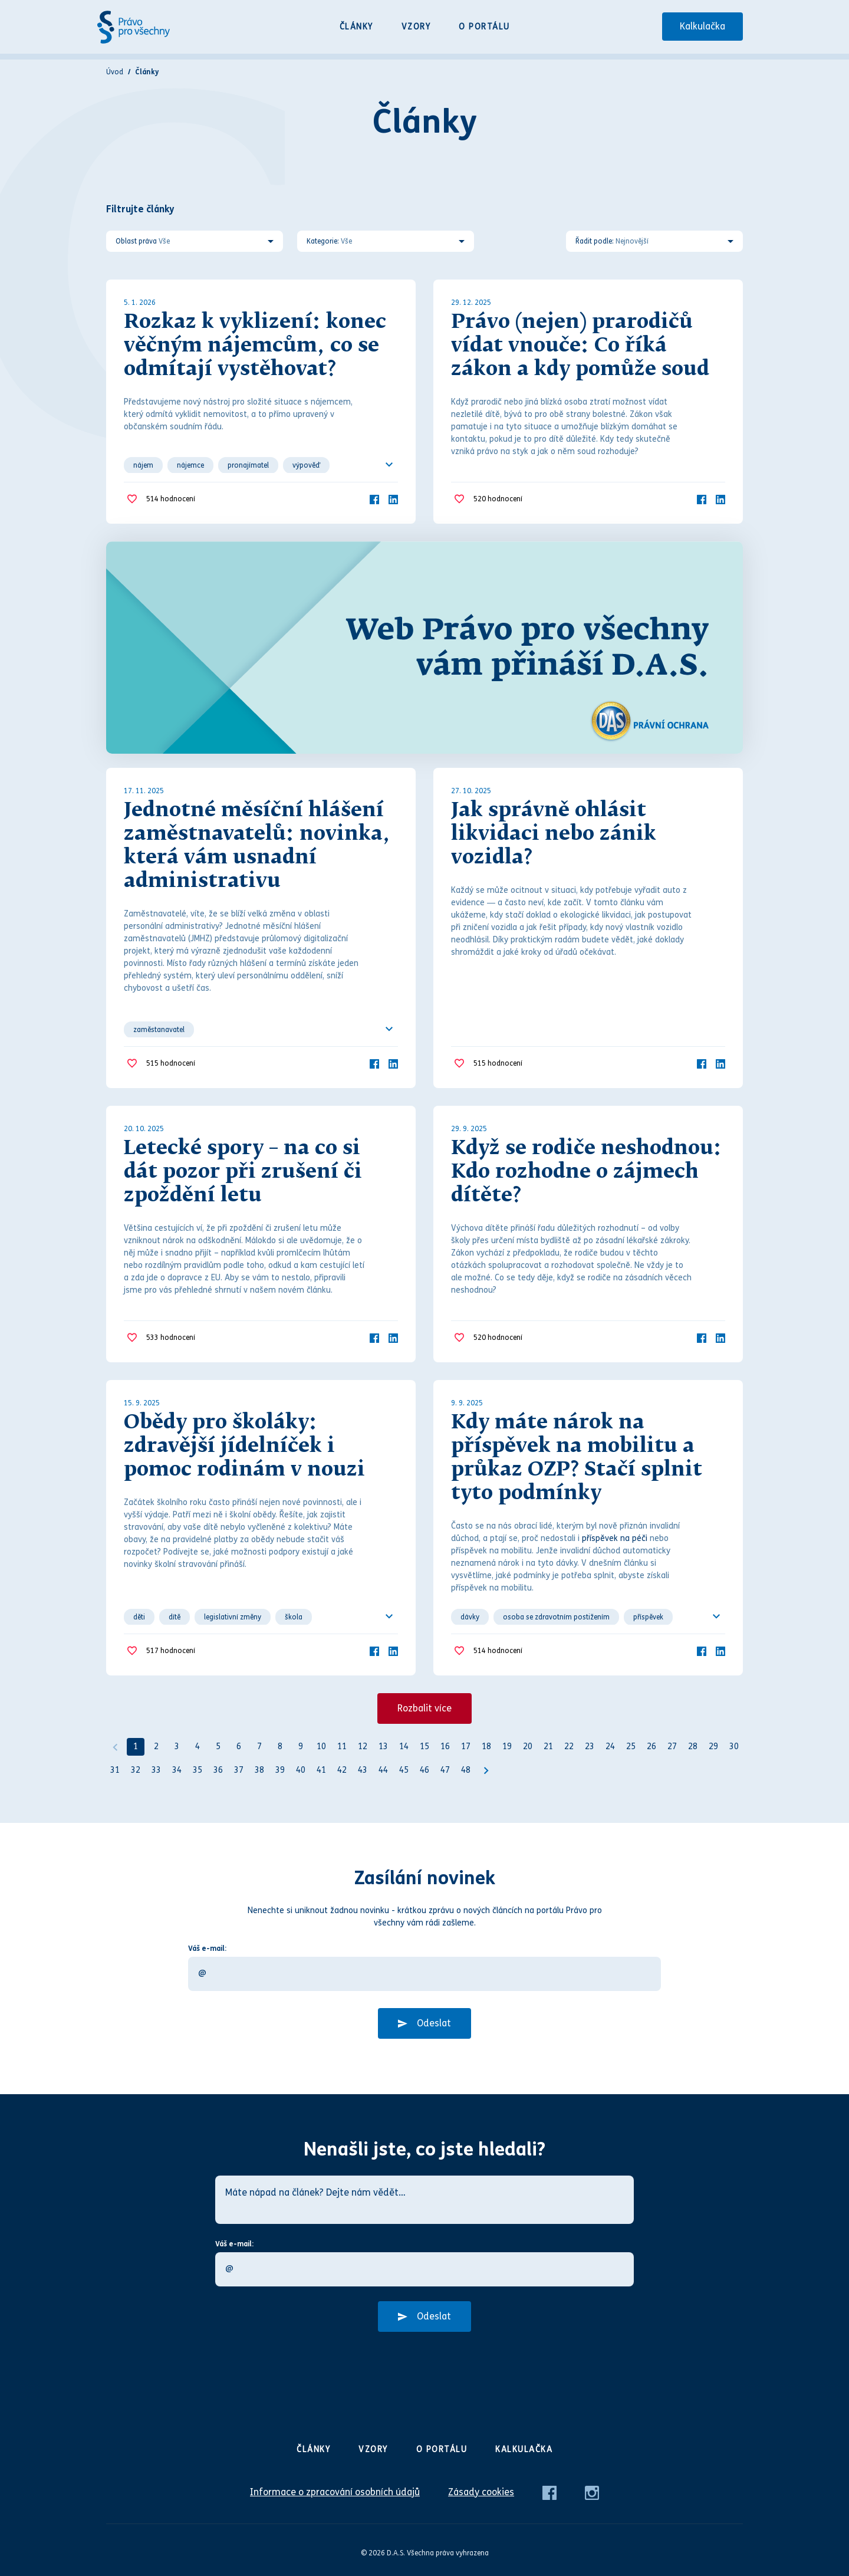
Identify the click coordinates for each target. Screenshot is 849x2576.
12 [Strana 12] (362, 1747)
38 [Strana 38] (259, 1770)
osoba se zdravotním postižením (556, 1617)
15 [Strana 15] (424, 1747)
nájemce (190, 465)
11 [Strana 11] (342, 1747)
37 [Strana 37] (238, 1770)
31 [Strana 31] (115, 1770)
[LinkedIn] (393, 498)
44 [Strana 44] (383, 1770)
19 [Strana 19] (507, 1747)
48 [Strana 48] (465, 1770)
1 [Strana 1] (135, 1747)
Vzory (416, 27)
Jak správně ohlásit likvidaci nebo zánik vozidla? (553, 834)
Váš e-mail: (207, 1948)
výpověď (306, 465)
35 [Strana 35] (197, 1770)
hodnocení (170, 499)
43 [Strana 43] (362, 1770)
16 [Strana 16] (445, 1747)
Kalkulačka (702, 26)
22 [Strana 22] (569, 1747)
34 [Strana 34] (177, 1770)
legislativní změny (232, 1617)
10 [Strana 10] (321, 1747)
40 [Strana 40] (300, 1770)
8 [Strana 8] (280, 1747)
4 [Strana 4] (197, 1747)
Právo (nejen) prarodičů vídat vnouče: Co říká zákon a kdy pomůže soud (580, 346)
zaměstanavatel (159, 1030)
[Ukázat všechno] (389, 464)
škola (293, 1617)
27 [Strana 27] (672, 1747)
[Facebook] (374, 498)
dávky (469, 1617)
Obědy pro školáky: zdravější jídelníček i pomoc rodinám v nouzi (244, 1447)
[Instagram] (592, 2492)
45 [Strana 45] (404, 1770)
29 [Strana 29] (713, 1747)
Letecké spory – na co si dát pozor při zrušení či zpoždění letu (243, 1172)
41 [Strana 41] (321, 1770)
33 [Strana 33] (156, 1770)
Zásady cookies (481, 2492)
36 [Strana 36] (218, 1770)
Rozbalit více (424, 1708)
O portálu (484, 27)
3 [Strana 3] (177, 1747)
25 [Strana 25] (631, 1747)
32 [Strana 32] (135, 1770)
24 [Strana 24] (610, 1747)
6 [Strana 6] (238, 1747)
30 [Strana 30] (734, 1747)
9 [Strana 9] (300, 1747)
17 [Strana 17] (465, 1747)
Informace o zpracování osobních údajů (335, 2492)
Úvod (114, 72)
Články (356, 27)
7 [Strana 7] (259, 1747)
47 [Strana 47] (445, 1770)
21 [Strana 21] (548, 1747)
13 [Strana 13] (383, 1747)
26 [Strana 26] (651, 1747)
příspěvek (648, 1617)
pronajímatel (248, 465)
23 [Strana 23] (589, 1747)
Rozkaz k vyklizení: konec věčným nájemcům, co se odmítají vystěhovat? (255, 346)
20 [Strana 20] (527, 1747)
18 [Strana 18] (486, 1747)
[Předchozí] (115, 1747)
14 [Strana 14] (404, 1747)
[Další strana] (486, 1770)
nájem (143, 465)
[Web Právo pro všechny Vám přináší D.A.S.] (424, 647)
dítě (174, 1617)
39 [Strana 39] (280, 1770)
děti (139, 1617)
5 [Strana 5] (218, 1747)
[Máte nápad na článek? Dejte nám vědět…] (424, 2200)
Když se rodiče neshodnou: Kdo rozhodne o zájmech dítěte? (586, 1172)
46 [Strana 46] (424, 1770)
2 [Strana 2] (156, 1747)
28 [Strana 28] (692, 1747)
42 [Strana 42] (342, 1770)
